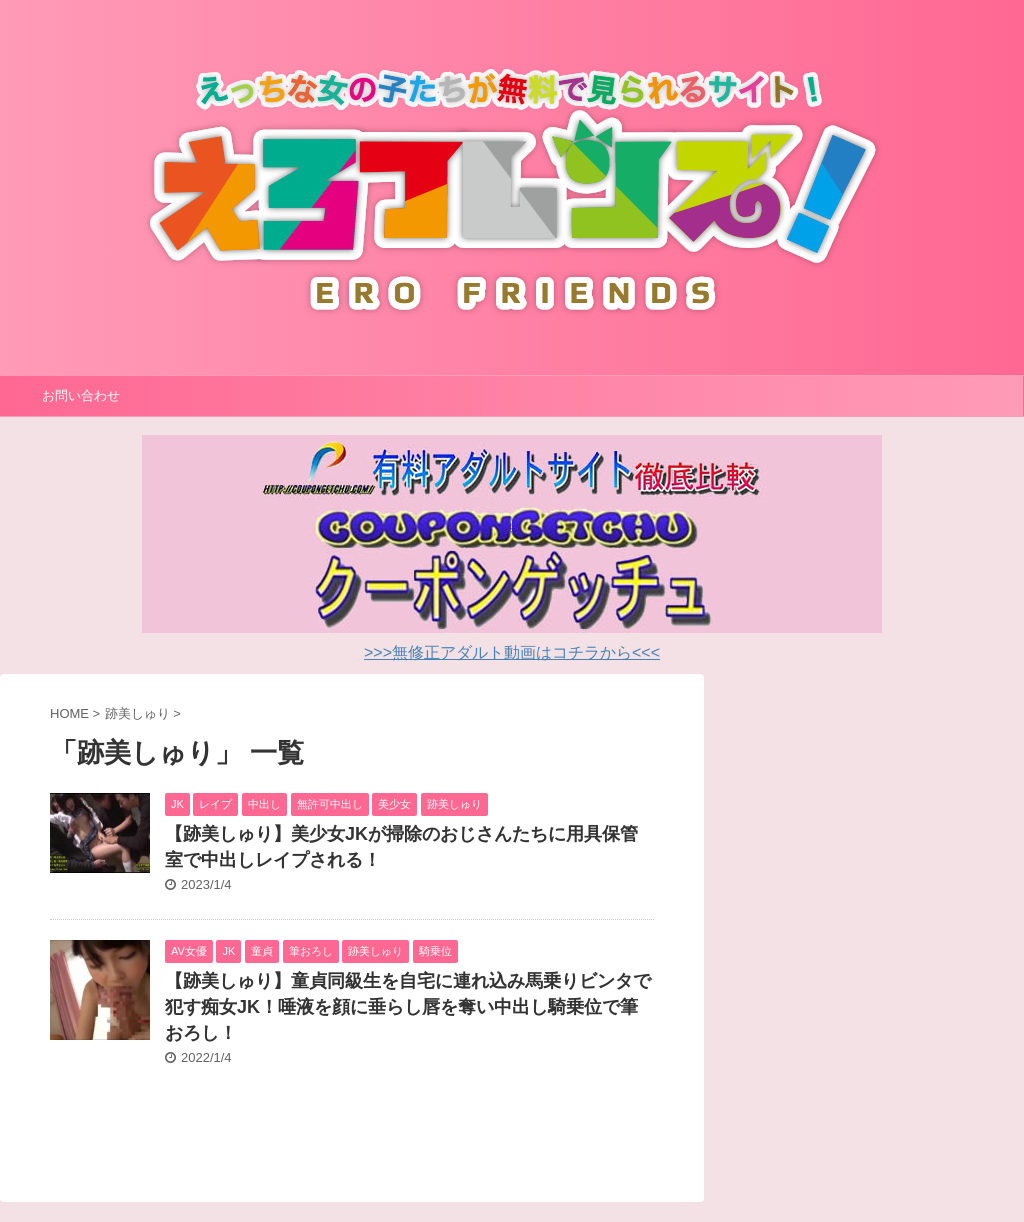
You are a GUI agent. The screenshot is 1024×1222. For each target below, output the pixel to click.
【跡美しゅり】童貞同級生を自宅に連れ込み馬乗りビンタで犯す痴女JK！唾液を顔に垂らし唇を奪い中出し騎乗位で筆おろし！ (408, 1007)
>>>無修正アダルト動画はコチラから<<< (512, 652)
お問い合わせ (81, 395)
